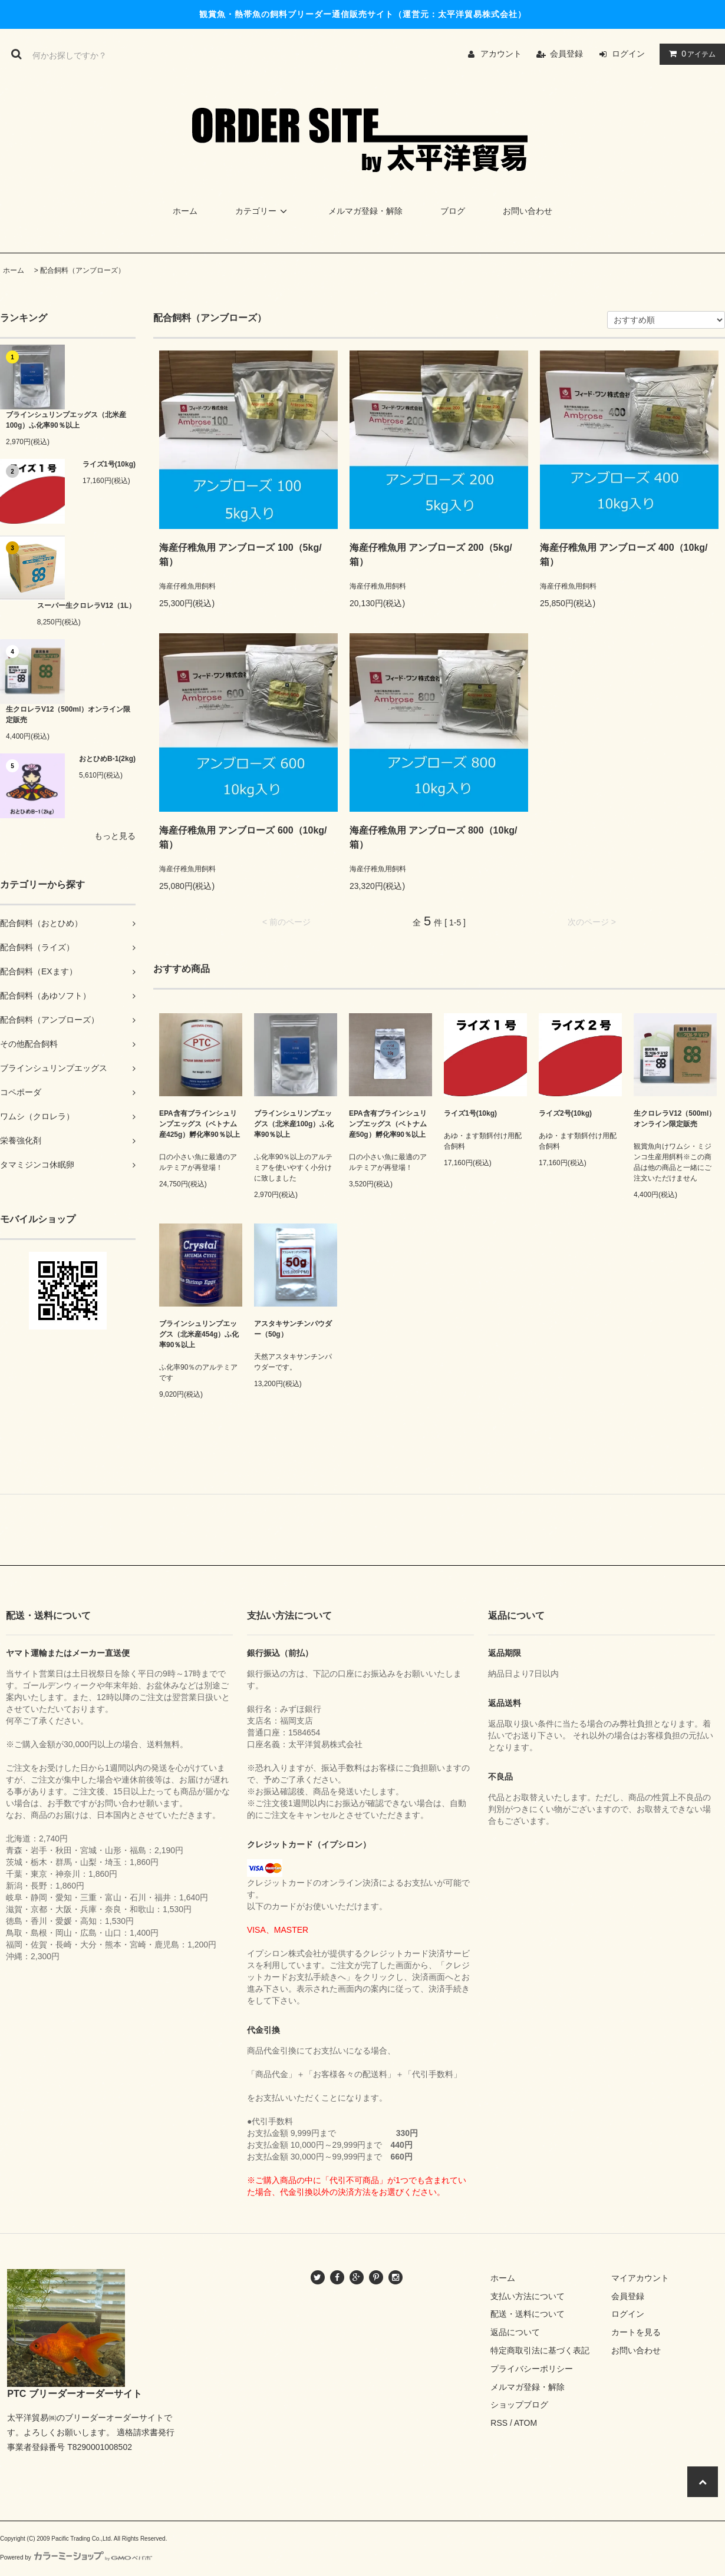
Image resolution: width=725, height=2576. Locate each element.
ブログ (452, 211)
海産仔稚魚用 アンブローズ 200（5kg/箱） (431, 555)
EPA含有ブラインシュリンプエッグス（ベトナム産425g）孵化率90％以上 (199, 1124)
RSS (499, 2423)
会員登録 (566, 53)
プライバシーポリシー (531, 2368)
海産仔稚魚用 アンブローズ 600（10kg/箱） (243, 837)
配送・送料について (527, 2314)
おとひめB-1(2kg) (107, 759)
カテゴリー (263, 211)
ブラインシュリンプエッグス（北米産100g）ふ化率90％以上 (66, 420)
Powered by (76, 2557)
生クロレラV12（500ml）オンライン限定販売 (68, 714)
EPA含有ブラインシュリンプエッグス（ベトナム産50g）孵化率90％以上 (388, 1124)
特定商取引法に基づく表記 (539, 2350)
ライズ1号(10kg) (109, 464)
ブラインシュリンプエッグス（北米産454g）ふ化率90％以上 (199, 1334)
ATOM (525, 2423)
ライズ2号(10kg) (565, 1113)
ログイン (628, 53)
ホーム (185, 211)
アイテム (690, 53)
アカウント (501, 53)
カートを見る (636, 2332)
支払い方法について (527, 2296)
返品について (515, 2332)
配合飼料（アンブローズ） (82, 270)
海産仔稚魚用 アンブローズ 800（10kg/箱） (434, 837)
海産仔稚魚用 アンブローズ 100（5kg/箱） (240, 555)
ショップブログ (519, 2404)
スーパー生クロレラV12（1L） (86, 605)
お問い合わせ (527, 211)
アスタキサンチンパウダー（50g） (293, 1329)
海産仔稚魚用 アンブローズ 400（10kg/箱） (624, 555)
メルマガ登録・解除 (365, 211)
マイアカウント (640, 2278)
